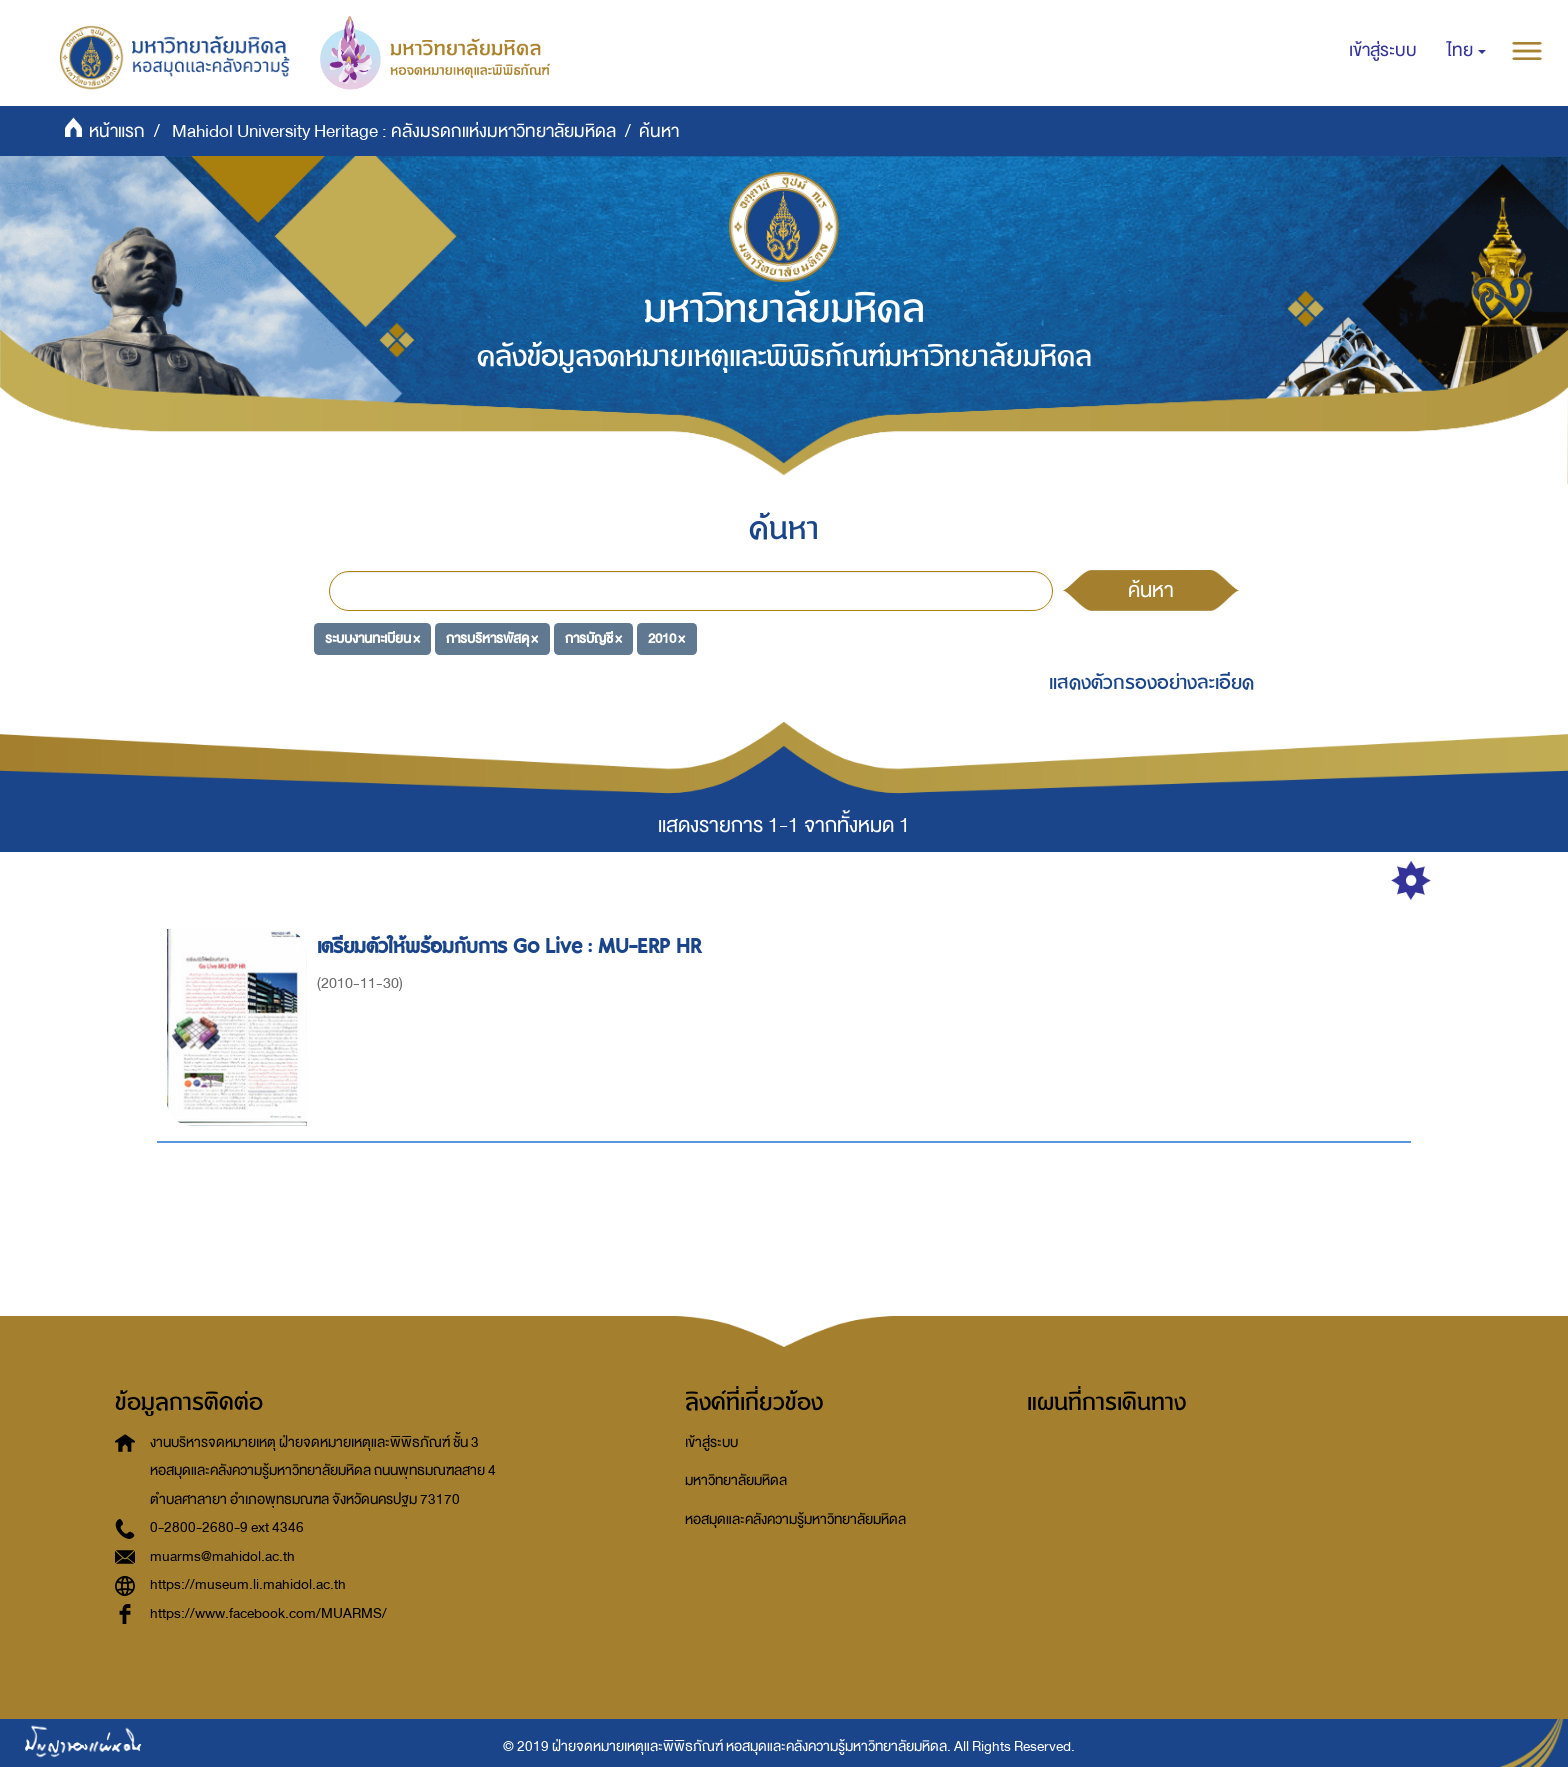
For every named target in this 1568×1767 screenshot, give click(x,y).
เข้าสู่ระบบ (711, 1442)
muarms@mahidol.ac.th (222, 1556)
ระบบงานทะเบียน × (372, 637)
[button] (1466, 51)
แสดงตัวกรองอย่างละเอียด (1151, 682)
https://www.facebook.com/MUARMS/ (268, 1613)
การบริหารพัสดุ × (492, 637)
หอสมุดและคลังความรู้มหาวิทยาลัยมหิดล (795, 1519)
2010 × (666, 637)
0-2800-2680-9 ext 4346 (227, 1527)
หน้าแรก (117, 131)
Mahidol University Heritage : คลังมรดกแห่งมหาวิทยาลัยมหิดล (394, 131)
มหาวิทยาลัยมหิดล (736, 1480)
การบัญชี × (593, 637)
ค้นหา (1151, 590)
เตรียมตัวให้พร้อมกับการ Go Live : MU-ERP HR (512, 946)
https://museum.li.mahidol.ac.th (248, 1584)
